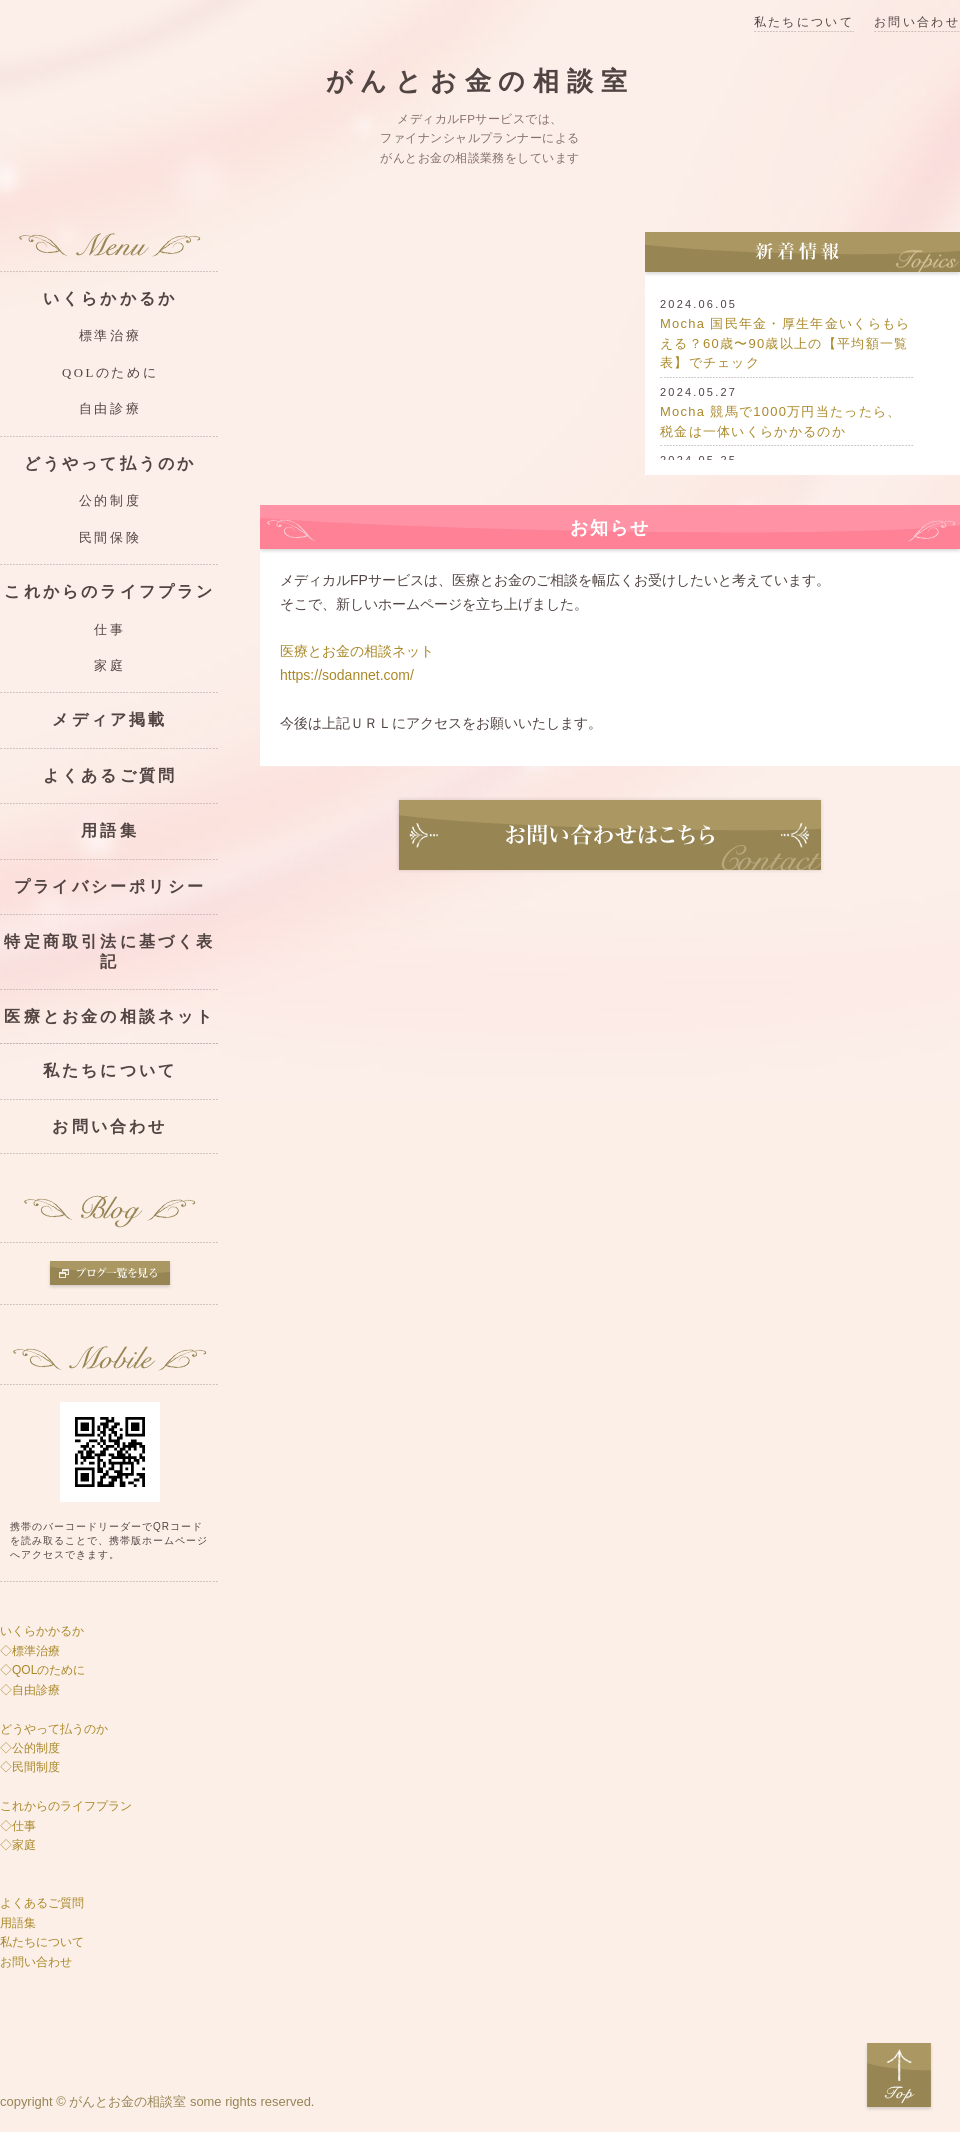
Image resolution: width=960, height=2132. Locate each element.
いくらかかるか (110, 298)
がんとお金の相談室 (480, 81)
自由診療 (110, 409)
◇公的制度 (30, 1748)
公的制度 (110, 501)
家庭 (109, 666)
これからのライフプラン (109, 591)
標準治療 (110, 336)
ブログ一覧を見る (110, 1275)
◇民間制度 (30, 1767)
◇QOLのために (42, 1670)
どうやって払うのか (110, 463)
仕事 (109, 630)
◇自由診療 (30, 1690)
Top (899, 2076)
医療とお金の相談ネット (357, 651)
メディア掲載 (109, 719)
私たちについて (804, 22)
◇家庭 (18, 1845)
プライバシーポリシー (110, 886)
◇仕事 (18, 1826)
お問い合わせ (917, 22)
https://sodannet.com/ (347, 675)
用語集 (110, 830)
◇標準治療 (31, 1651)
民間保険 (110, 538)
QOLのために (110, 373)
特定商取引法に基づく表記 (109, 951)
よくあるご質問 (110, 775)
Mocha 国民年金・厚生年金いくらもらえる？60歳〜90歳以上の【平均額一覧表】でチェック (785, 343)
